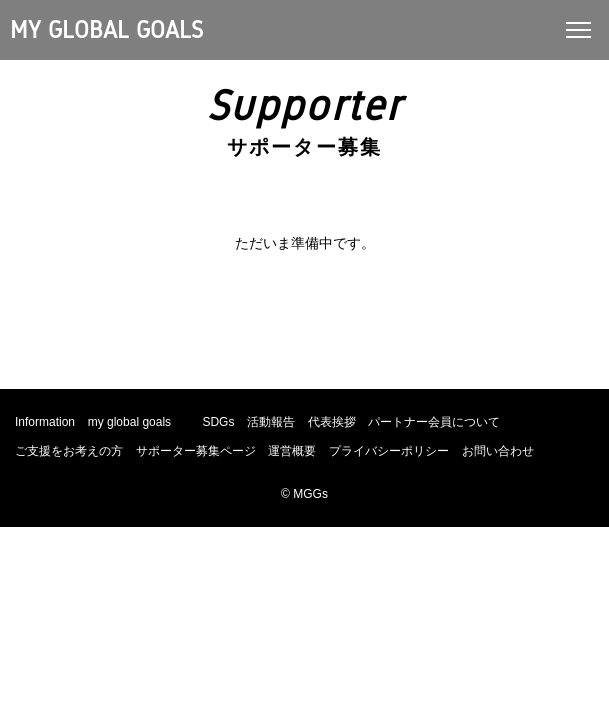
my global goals (129, 422)
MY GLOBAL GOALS (106, 30)
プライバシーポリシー (389, 451)
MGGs (310, 494)
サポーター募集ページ (196, 451)
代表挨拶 (332, 422)
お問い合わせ (498, 451)
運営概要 (292, 451)
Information (45, 422)
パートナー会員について (434, 422)
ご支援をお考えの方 (69, 451)
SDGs (218, 422)
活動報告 (271, 422)
